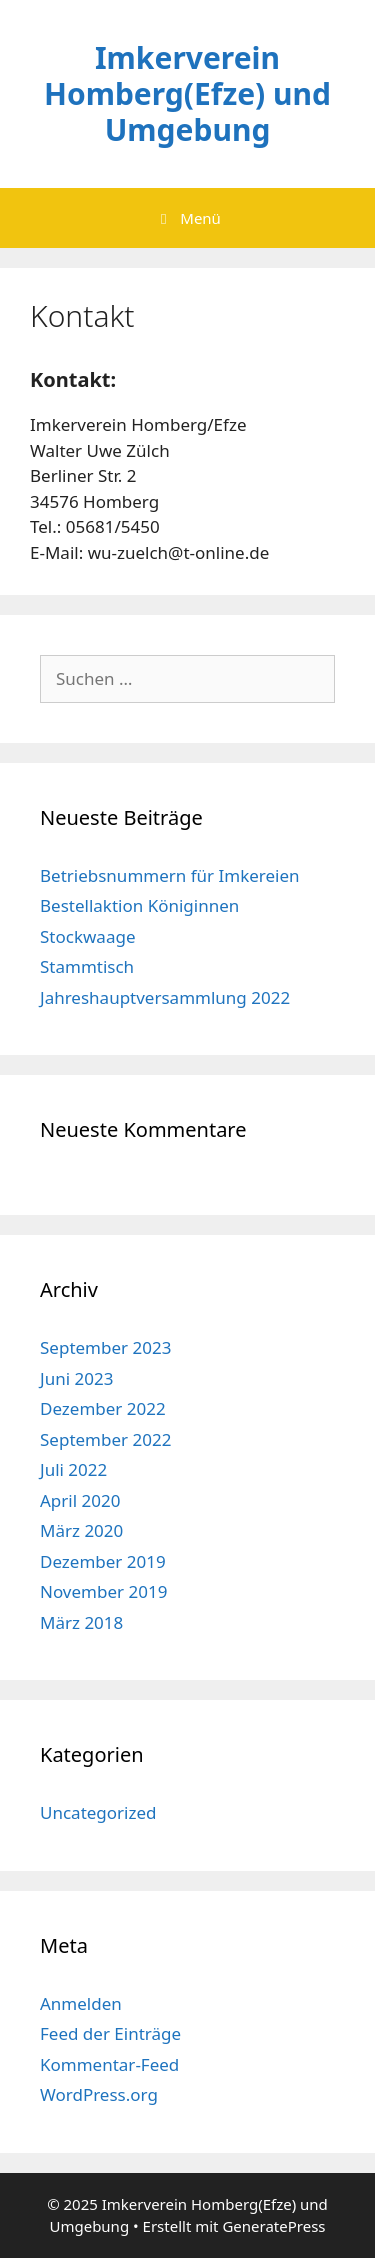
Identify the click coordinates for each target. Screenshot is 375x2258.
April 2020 (80, 1500)
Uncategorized (98, 1812)
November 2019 (103, 1591)
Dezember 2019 (103, 1561)
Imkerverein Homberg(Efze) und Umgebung (187, 93)
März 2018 (81, 1622)
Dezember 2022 (103, 1408)
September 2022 (105, 1439)
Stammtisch (87, 966)
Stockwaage (87, 936)
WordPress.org (99, 2094)
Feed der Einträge (110, 2033)
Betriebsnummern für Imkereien (170, 875)
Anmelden (81, 2003)
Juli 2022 (73, 1469)
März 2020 (81, 1530)
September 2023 (105, 1347)
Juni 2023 (76, 1378)
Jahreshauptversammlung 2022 (165, 997)
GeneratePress (273, 2226)
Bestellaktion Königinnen (139, 905)
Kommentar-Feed (109, 2064)
